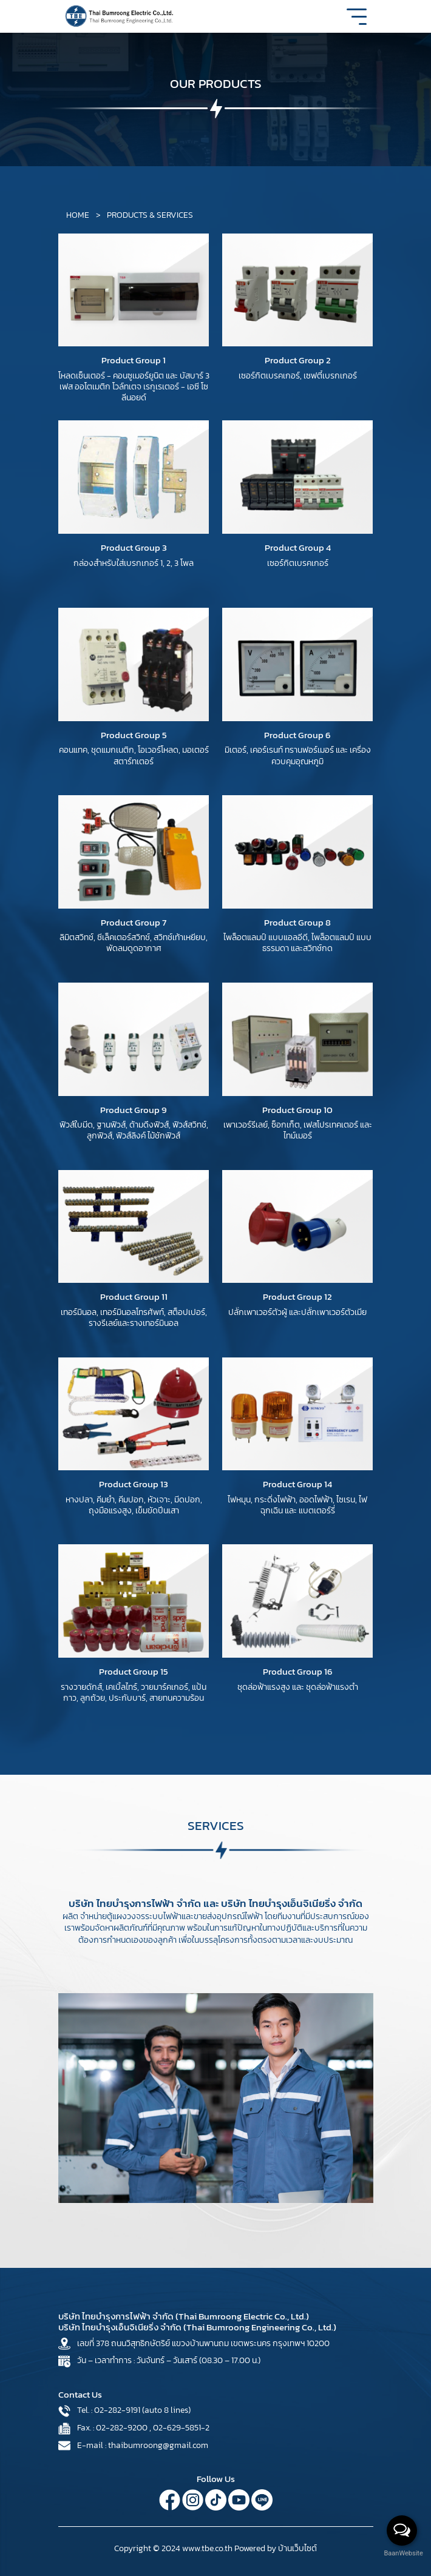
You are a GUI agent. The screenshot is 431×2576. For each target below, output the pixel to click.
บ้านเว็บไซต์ (297, 2548)
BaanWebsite (402, 2553)
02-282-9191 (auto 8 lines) (142, 2410)
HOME (78, 215)
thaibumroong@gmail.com (158, 2445)
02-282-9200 (122, 2427)
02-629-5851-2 (181, 2427)
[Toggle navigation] (357, 20)
